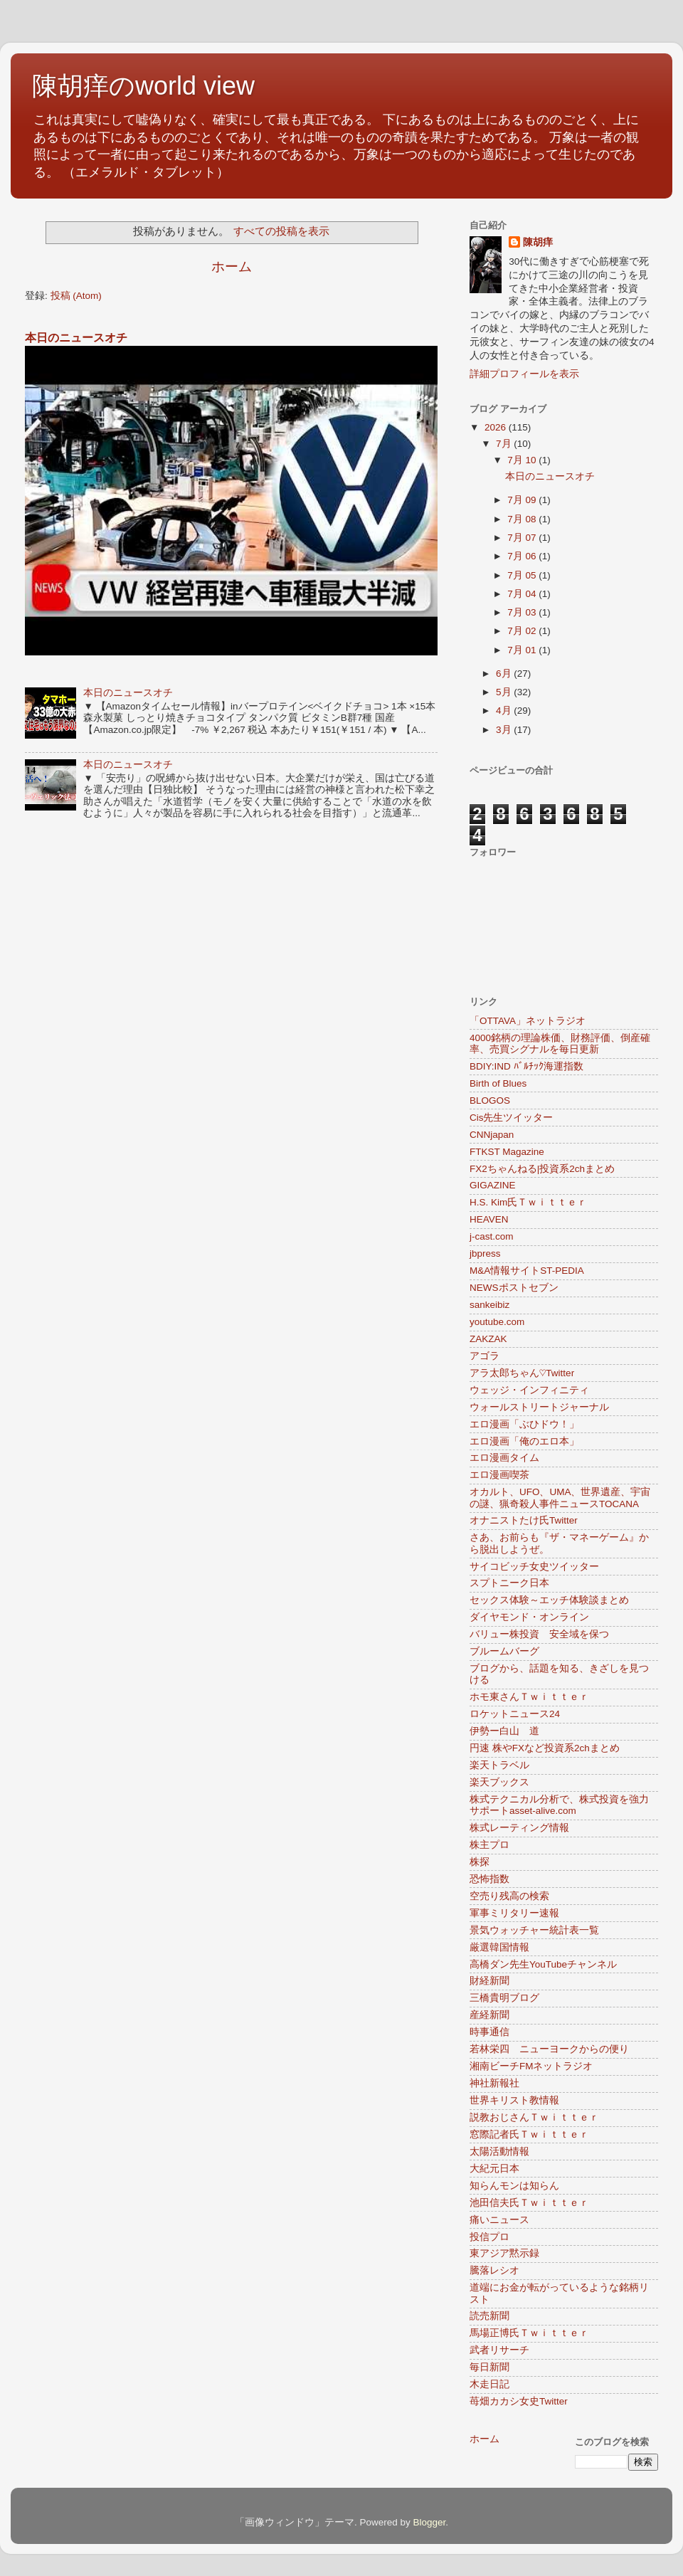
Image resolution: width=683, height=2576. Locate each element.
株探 (479, 1862)
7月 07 (523, 537)
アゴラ (484, 1356)
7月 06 (523, 556)
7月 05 (523, 575)
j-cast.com (492, 1236)
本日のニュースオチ (76, 338)
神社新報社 (494, 2083)
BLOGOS (490, 1100)
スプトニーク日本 (509, 1583)
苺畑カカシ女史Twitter (519, 2401)
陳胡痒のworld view (143, 85)
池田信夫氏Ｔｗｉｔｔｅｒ (529, 2202)
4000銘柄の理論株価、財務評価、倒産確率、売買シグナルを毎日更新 (560, 1044)
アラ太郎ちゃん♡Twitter (522, 1373)
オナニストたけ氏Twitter (524, 1520)
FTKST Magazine (507, 1151)
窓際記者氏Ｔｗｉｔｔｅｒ (529, 2134)
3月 (505, 729)
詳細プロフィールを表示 (524, 374)
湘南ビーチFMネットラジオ (531, 2066)
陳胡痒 (538, 242)
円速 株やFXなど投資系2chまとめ (545, 1748)
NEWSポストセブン (514, 1287)
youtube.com (497, 1321)
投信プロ (489, 2237)
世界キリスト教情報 (514, 2100)
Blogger (429, 2522)
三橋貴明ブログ (504, 1997)
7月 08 (523, 519)
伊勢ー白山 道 (504, 1731)
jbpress (485, 1253)
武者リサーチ (499, 2350)
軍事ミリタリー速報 (514, 1913)
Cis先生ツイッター (512, 1117)
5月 (505, 692)
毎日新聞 (489, 2367)
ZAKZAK (488, 1339)
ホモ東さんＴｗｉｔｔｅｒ (529, 1696)
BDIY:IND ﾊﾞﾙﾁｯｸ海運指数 (526, 1066)
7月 (505, 443)
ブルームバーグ (504, 1651)
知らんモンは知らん (514, 2185)
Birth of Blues (498, 1083)
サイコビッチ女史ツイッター (534, 1566)
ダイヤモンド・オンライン (529, 1617)
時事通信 (489, 2032)
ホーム (231, 266)
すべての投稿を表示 (281, 231)
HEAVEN (489, 1219)
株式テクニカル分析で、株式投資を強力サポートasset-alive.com (559, 1805)
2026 (497, 427)
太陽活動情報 (499, 2151)
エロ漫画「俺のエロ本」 (524, 1441)
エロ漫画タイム (504, 1457)
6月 (505, 673)
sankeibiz (489, 1304)
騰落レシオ (494, 2270)
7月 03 (523, 612)
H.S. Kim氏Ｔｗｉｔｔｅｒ (528, 1202)
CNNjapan (492, 1134)
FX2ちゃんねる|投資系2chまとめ (542, 1168)
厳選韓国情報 (499, 1947)
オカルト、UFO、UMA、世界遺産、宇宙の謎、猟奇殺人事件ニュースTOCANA (560, 1498)
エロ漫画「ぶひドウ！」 (524, 1424)
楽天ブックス (499, 1782)
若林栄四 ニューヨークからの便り (549, 2049)
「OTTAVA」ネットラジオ (528, 1020)
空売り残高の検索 (509, 1896)
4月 (505, 710)
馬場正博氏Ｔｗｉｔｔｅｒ (529, 2333)
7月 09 (523, 500)
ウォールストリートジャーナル (539, 1407)
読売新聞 (489, 2316)
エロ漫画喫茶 (499, 1474)
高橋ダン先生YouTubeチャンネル (543, 1964)
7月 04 (523, 593)
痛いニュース (499, 2220)
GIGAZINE (493, 1185)
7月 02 (523, 630)
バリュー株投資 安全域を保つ (539, 1634)
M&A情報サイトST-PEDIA (527, 1270)
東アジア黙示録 (504, 2253)
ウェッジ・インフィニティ (529, 1390)
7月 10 (523, 460)
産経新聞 (489, 2015)
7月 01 (523, 650)
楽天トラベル (499, 1765)
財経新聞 (489, 1980)
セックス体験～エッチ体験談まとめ (549, 1600)
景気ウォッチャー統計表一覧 (534, 1930)
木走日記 (489, 2384)
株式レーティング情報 (519, 1827)
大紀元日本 (494, 2168)
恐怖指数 (489, 1879)
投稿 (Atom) (76, 295)
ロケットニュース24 (515, 1714)
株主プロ (489, 1844)
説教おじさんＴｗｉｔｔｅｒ (534, 2117)
